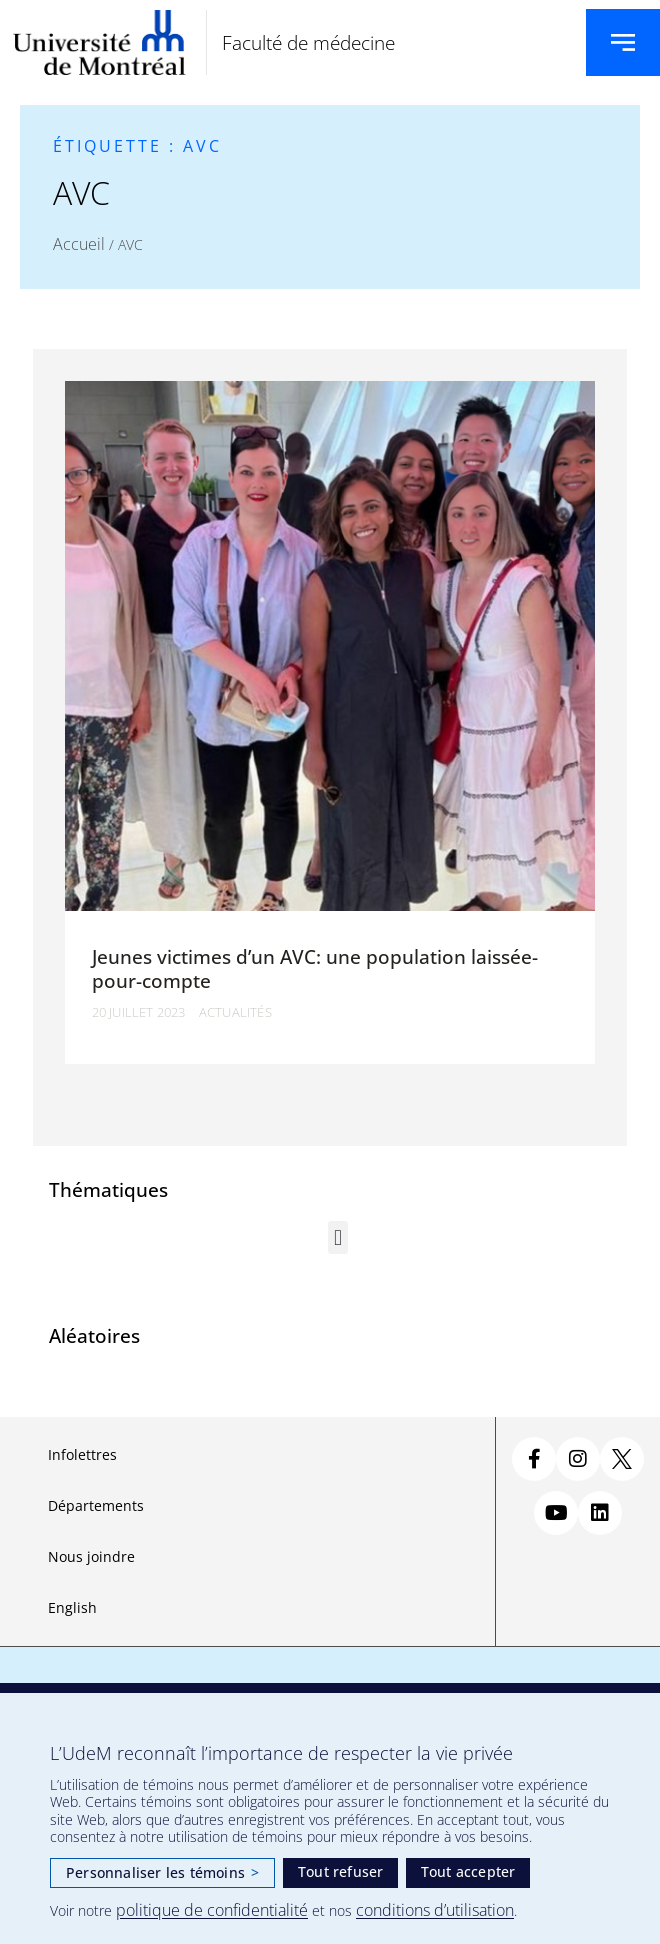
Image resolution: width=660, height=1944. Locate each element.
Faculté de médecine (308, 42)
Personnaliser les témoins (162, 1872)
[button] (337, 1237)
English (72, 1607)
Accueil (79, 244)
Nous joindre (91, 1556)
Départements (96, 1505)
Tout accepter (468, 1871)
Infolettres (82, 1454)
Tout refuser (340, 1871)
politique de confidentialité (212, 1910)
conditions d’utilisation (435, 1910)
